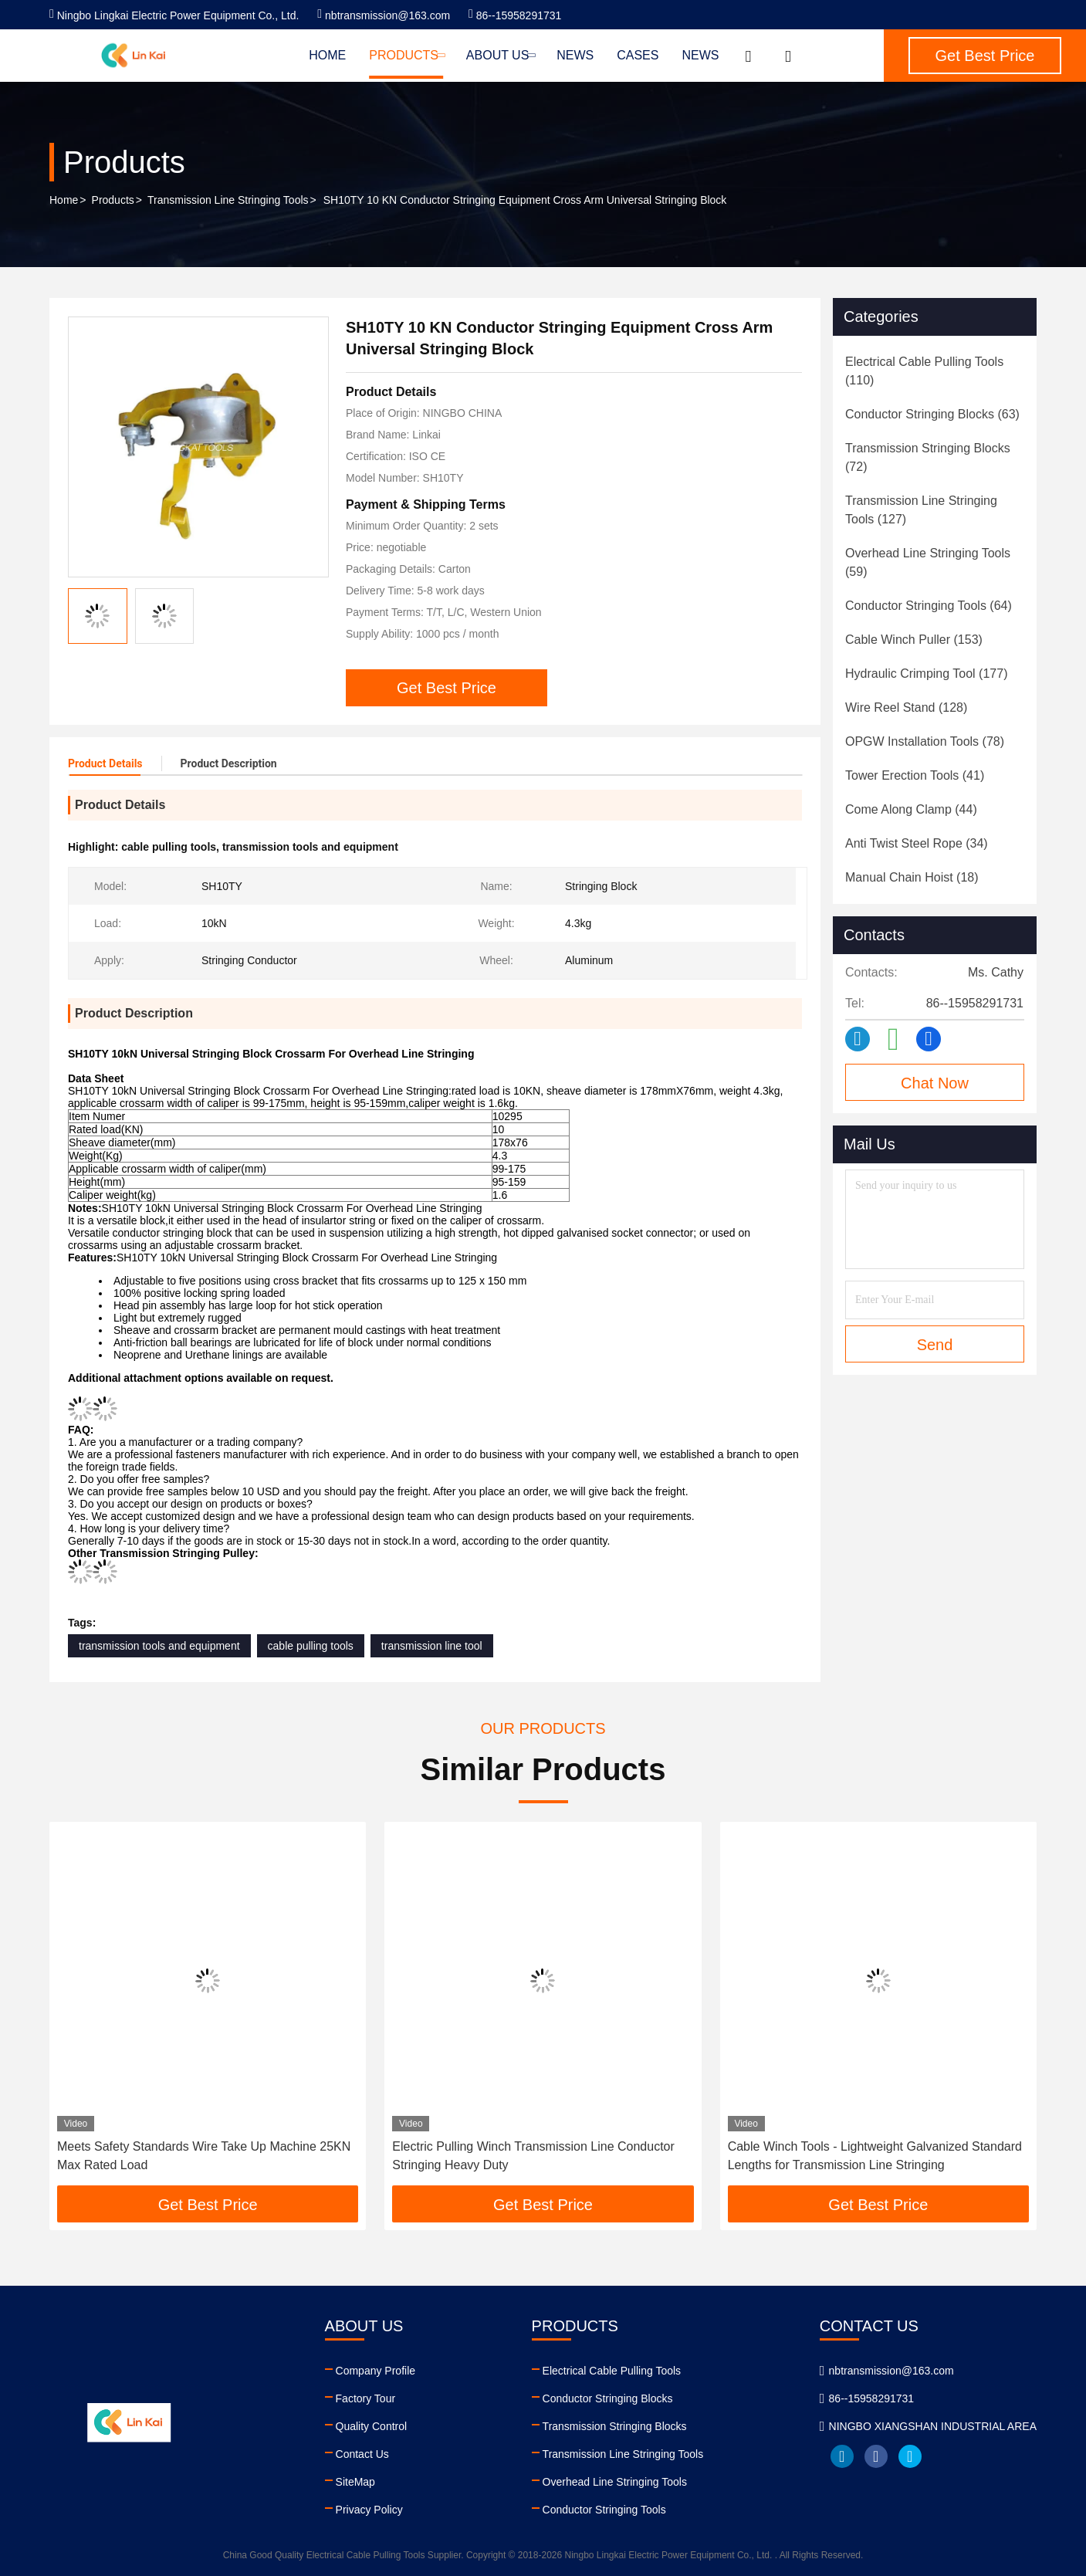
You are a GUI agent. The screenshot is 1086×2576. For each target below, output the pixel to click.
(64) (928, 605)
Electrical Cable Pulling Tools (612, 2370)
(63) (932, 414)
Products (406, 55)
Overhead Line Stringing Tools (615, 2482)
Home (327, 55)
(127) (921, 510)
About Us (499, 55)
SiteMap (355, 2482)
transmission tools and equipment (159, 1646)
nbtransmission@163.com (383, 15)
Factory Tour (366, 2398)
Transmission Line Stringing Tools (228, 200)
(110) (924, 371)
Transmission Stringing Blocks (615, 2426)
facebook (876, 2456)
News (575, 55)
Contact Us (362, 2454)
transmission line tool (431, 1646)
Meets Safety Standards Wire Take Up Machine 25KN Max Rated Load (203, 2155)
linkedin (842, 2456)
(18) (912, 877)
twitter (910, 2456)
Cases (637, 55)
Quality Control (372, 2426)
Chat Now (935, 1083)
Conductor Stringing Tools (604, 2509)
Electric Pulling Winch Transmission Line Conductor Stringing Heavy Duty (533, 2155)
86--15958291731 (515, 15)
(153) (914, 639)
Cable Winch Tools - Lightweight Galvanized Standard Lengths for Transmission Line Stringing (875, 2155)
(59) (927, 562)
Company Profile (376, 2370)
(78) (924, 741)
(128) (906, 707)
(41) (914, 775)
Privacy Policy (369, 2509)
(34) (916, 843)
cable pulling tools (311, 1646)
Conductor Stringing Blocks (608, 2398)
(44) (911, 809)
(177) (926, 673)
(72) (927, 457)
